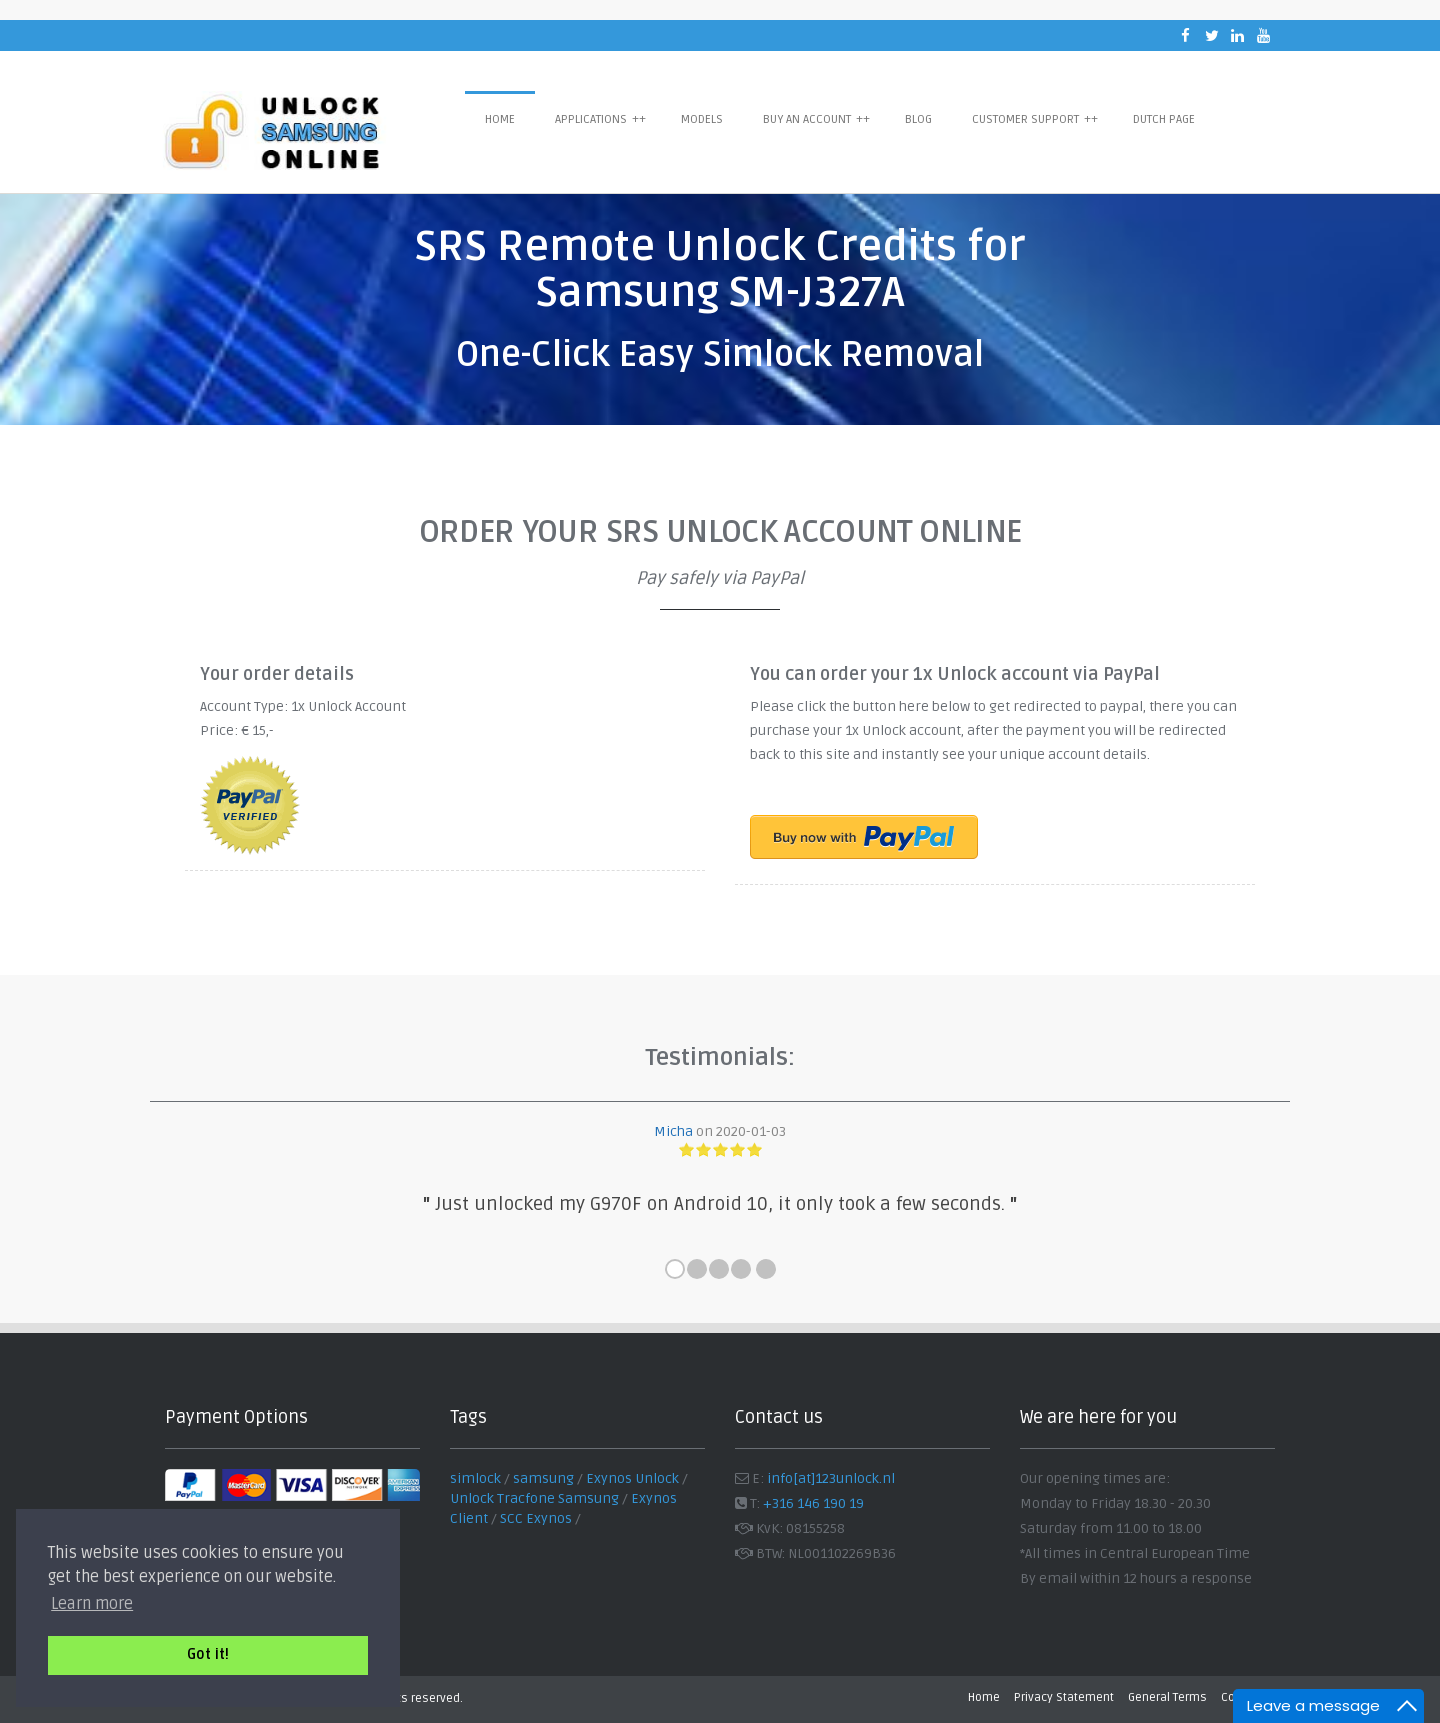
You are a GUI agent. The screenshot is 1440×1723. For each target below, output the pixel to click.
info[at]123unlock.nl (831, 1478)
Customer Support (1035, 119)
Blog (918, 119)
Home (500, 119)
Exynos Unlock (632, 1478)
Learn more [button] (92, 1604)
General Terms (1167, 1697)
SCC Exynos (536, 1518)
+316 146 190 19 (813, 1503)
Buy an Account (816, 119)
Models (702, 119)
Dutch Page (1164, 119)
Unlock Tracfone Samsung (534, 1498)
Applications (600, 119)
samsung (543, 1478)
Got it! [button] (208, 1654)
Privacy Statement (1064, 1697)
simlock (475, 1478)
